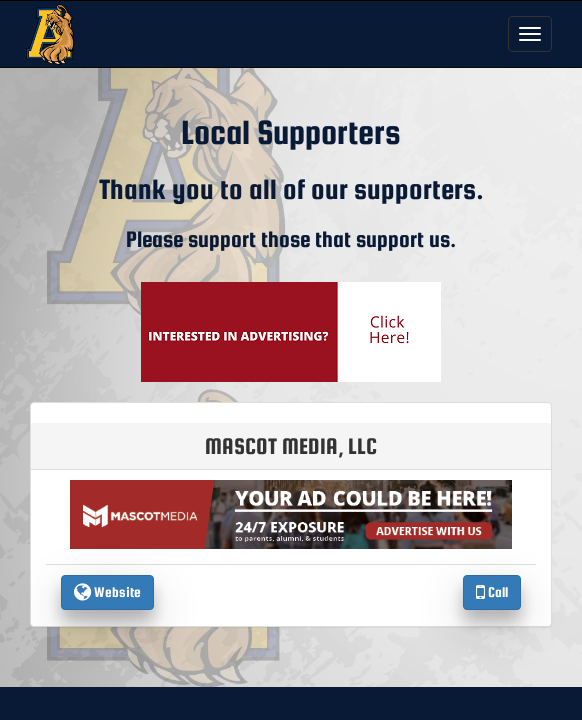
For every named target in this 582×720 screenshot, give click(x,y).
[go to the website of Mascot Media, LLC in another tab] (291, 513)
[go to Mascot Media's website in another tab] (291, 330)
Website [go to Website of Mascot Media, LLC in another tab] (107, 592)
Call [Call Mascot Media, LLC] (492, 592)
